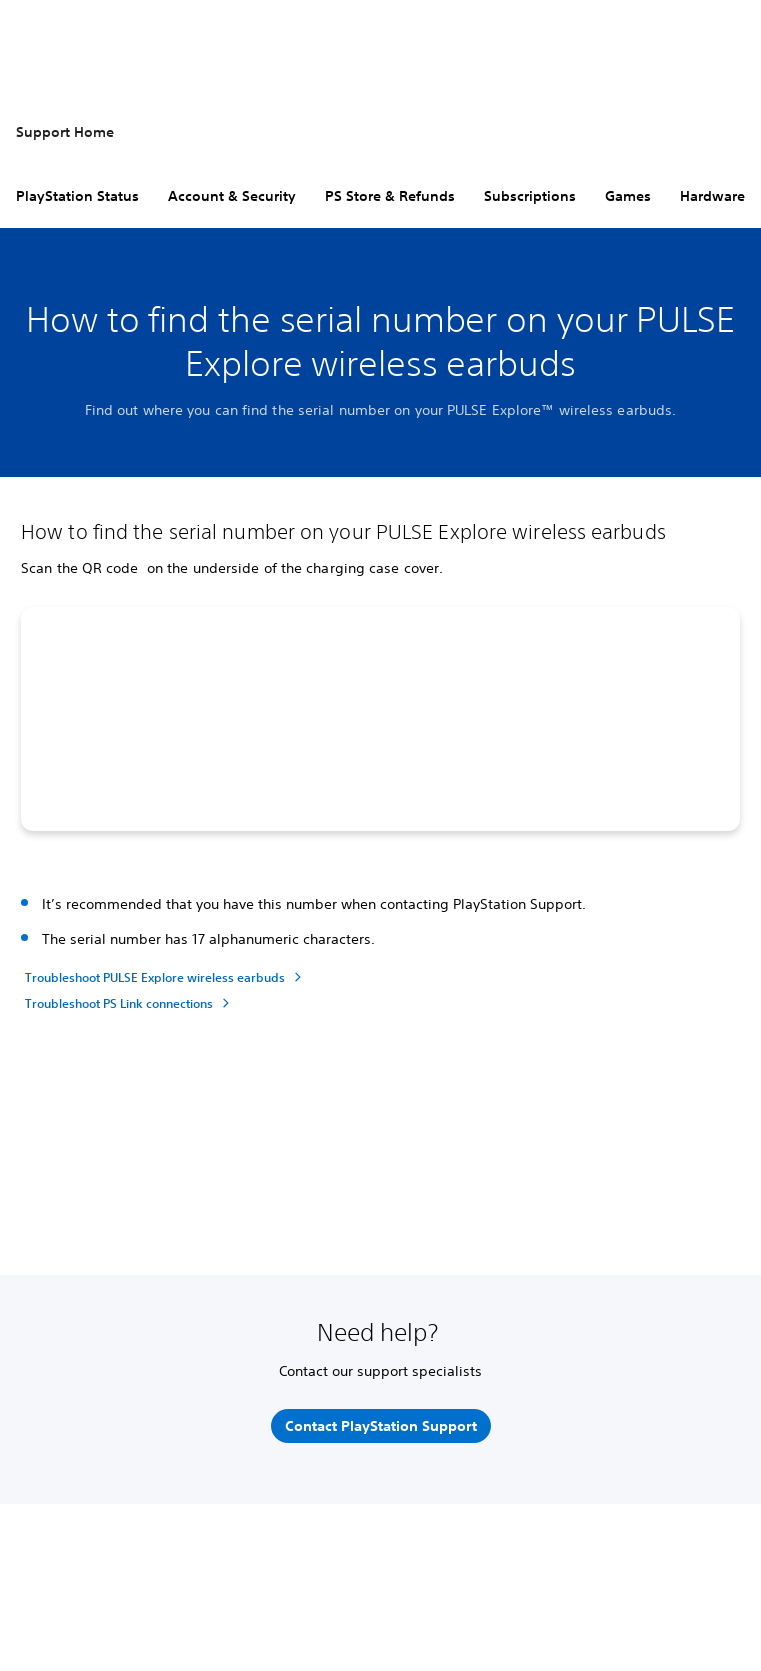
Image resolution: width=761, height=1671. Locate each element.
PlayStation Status (77, 196)
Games (628, 196)
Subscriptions (530, 196)
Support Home (65, 132)
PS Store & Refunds (390, 196)
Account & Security (232, 196)
